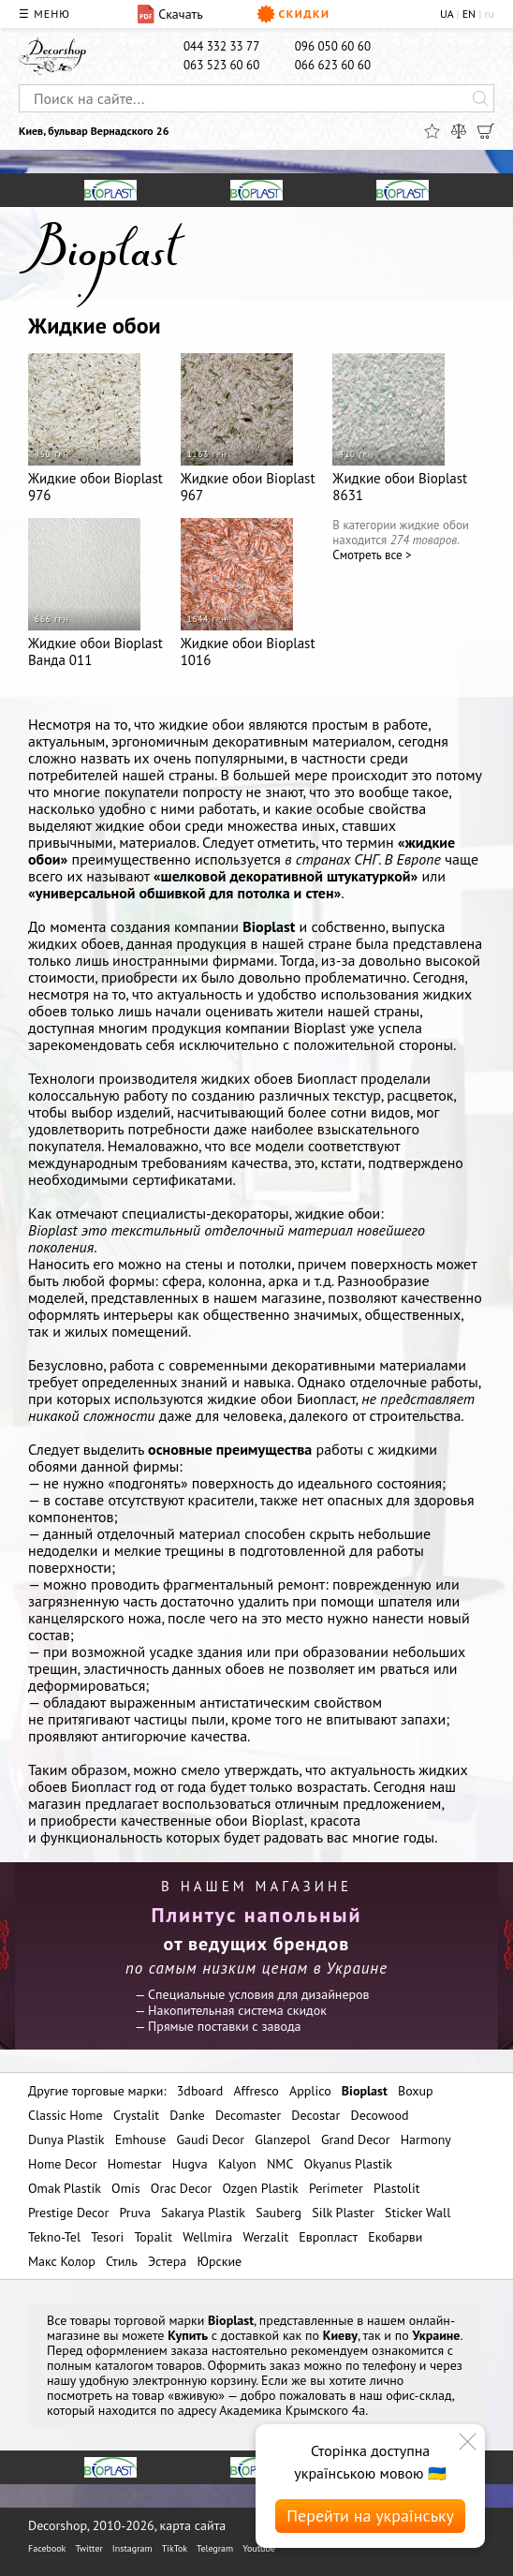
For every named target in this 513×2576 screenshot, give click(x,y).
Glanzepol (283, 2139)
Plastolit (396, 2188)
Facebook (47, 2548)
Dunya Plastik (66, 2139)
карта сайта (193, 2525)
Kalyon (237, 2163)
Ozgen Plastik (260, 2188)
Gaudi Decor (210, 2139)
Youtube (258, 2548)
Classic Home (65, 2115)
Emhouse (141, 2139)
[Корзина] (485, 131)
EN (469, 14)
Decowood (380, 2115)
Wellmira (207, 2236)
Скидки (293, 14)
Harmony (426, 2139)
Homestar (135, 2163)
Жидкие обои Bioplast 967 (248, 428)
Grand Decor (355, 2139)
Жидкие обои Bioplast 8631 (399, 428)
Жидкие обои (94, 325)
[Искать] (480, 98)
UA (446, 14)
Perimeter (336, 2188)
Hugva (190, 2163)
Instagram (132, 2548)
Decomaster (248, 2115)
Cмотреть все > (371, 555)
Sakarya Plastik (203, 2212)
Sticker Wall (417, 2212)
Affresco (255, 2090)
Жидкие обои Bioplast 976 (95, 428)
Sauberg (278, 2212)
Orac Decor (181, 2188)
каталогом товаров (148, 2365)
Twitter (88, 2548)
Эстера (167, 2261)
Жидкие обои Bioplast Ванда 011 (95, 593)
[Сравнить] (458, 131)
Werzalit (265, 2236)
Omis (125, 2188)
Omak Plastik (64, 2188)
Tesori (107, 2236)
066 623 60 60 (333, 65)
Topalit (153, 2236)
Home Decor (62, 2163)
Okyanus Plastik (348, 2163)
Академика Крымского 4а (292, 2410)
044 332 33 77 (221, 46)
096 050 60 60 (333, 46)
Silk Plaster (343, 2212)
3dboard (200, 2090)
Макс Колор (61, 2261)
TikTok (174, 2548)
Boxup (415, 2090)
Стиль (122, 2261)
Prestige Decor (68, 2212)
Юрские (219, 2261)
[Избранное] (432, 131)
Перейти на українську (370, 2515)
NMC (280, 2163)
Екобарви (395, 2236)
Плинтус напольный (257, 1915)
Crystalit (136, 2115)
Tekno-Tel (54, 2236)
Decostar (315, 2115)
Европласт (328, 2236)
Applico (310, 2090)
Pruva (135, 2212)
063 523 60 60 (221, 65)
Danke (186, 2115)
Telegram (215, 2548)
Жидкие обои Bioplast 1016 (248, 593)
